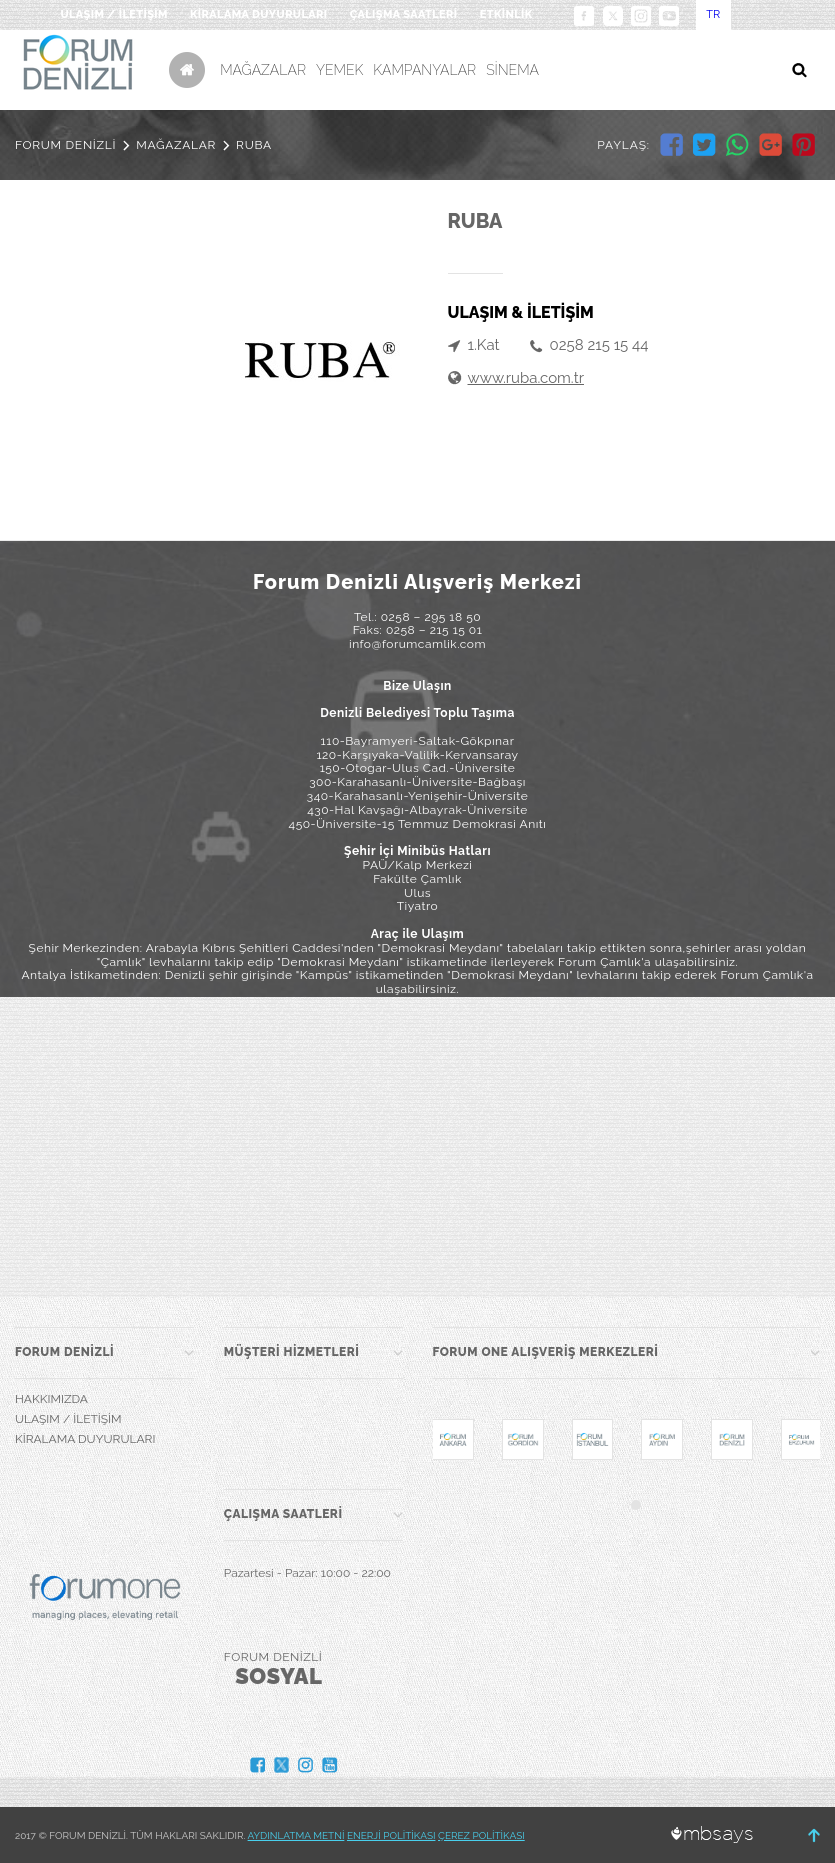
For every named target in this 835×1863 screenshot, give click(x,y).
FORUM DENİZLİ (65, 145)
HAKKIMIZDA (51, 1399)
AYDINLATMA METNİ (296, 1835)
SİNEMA (512, 70)
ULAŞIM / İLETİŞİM (113, 14)
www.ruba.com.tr (526, 378)
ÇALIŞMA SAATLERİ (404, 14)
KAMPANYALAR (424, 70)
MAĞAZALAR (263, 70)
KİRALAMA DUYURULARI (259, 14)
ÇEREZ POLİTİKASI (481, 1835)
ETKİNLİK (506, 14)
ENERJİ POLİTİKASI (391, 1835)
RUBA (254, 145)
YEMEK (339, 70)
